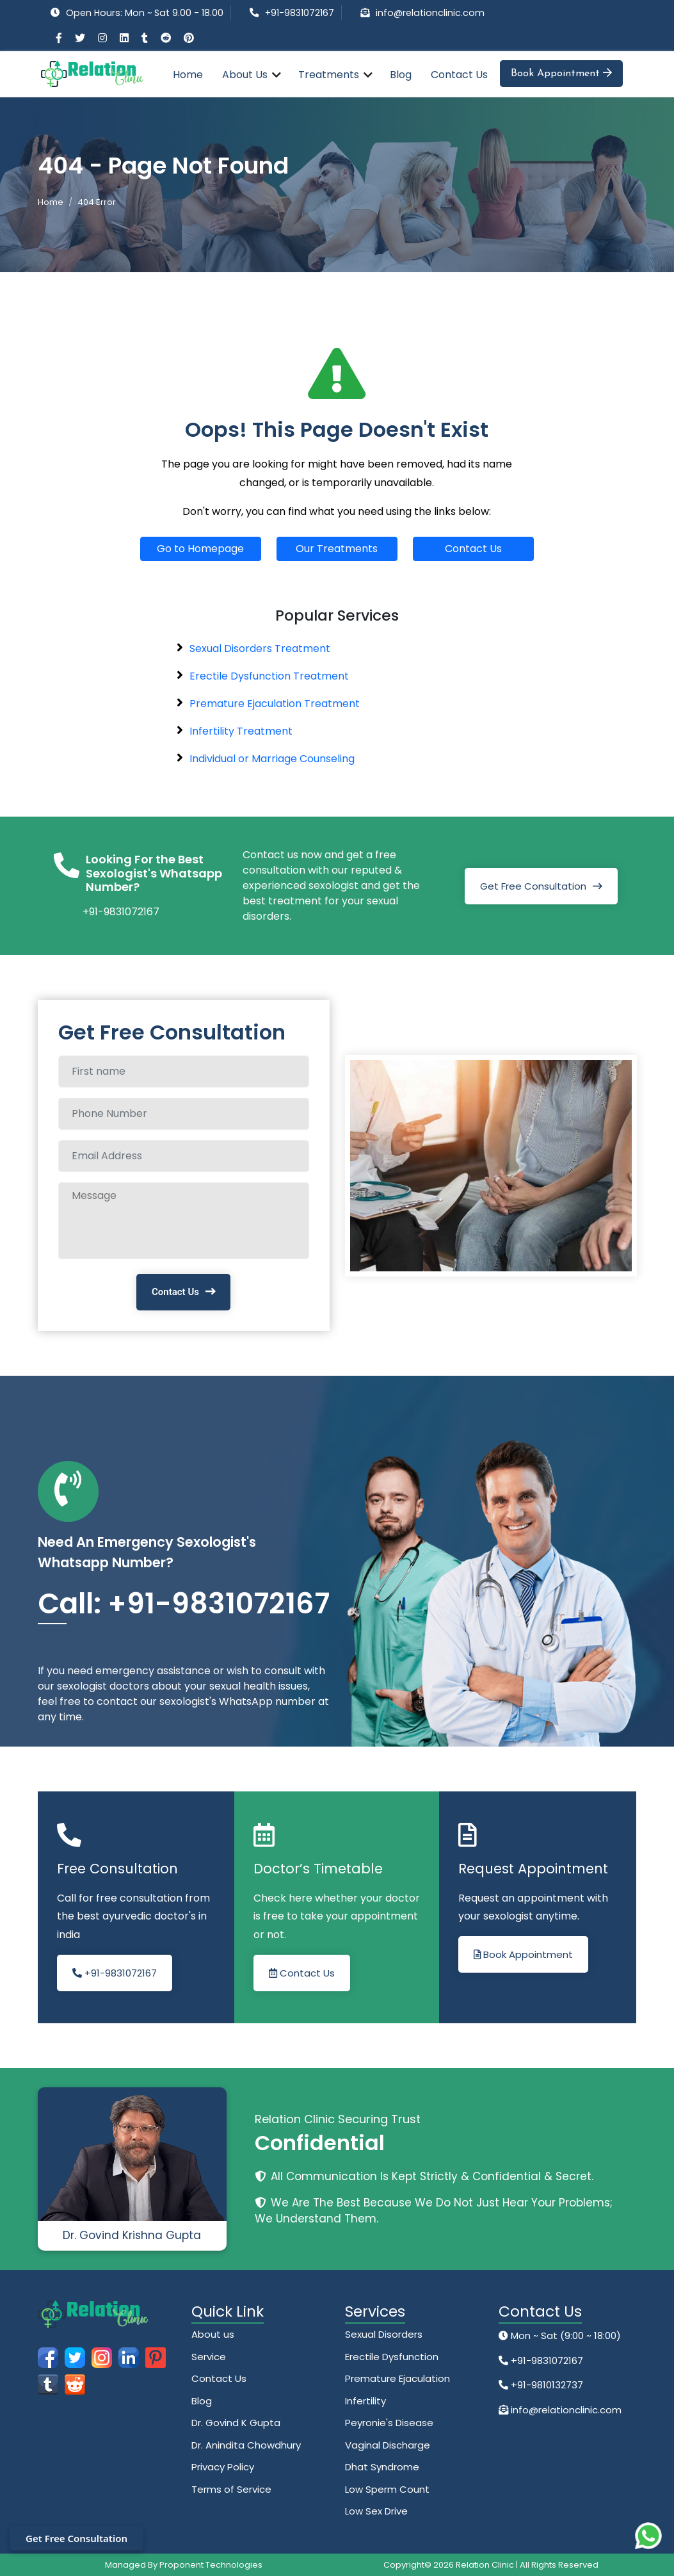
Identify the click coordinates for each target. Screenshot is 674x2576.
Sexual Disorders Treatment (259, 648)
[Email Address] (183, 1156)
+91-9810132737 (545, 2385)
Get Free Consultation (533, 886)
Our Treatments (337, 548)
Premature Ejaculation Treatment (274, 703)
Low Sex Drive (376, 2511)
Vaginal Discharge (387, 2445)
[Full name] (183, 1072)
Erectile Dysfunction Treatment (269, 676)
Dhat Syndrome (382, 2467)
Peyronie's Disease (389, 2422)
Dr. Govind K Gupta (235, 2422)
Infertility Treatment (241, 731)
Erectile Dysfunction (391, 2356)
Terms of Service (231, 2489)
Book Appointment (561, 73)
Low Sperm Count (387, 2489)
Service (208, 2356)
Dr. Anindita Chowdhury (246, 2445)
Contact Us (459, 74)
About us (212, 2334)
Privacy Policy (222, 2467)
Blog (401, 74)
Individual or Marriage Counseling (272, 758)
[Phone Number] (183, 1114)
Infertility (365, 2401)
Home (188, 74)
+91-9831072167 (299, 12)
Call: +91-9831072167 (184, 1603)
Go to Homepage (200, 548)
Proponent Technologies (210, 2565)
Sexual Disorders (383, 2334)
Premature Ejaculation (397, 2378)
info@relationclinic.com (430, 12)
